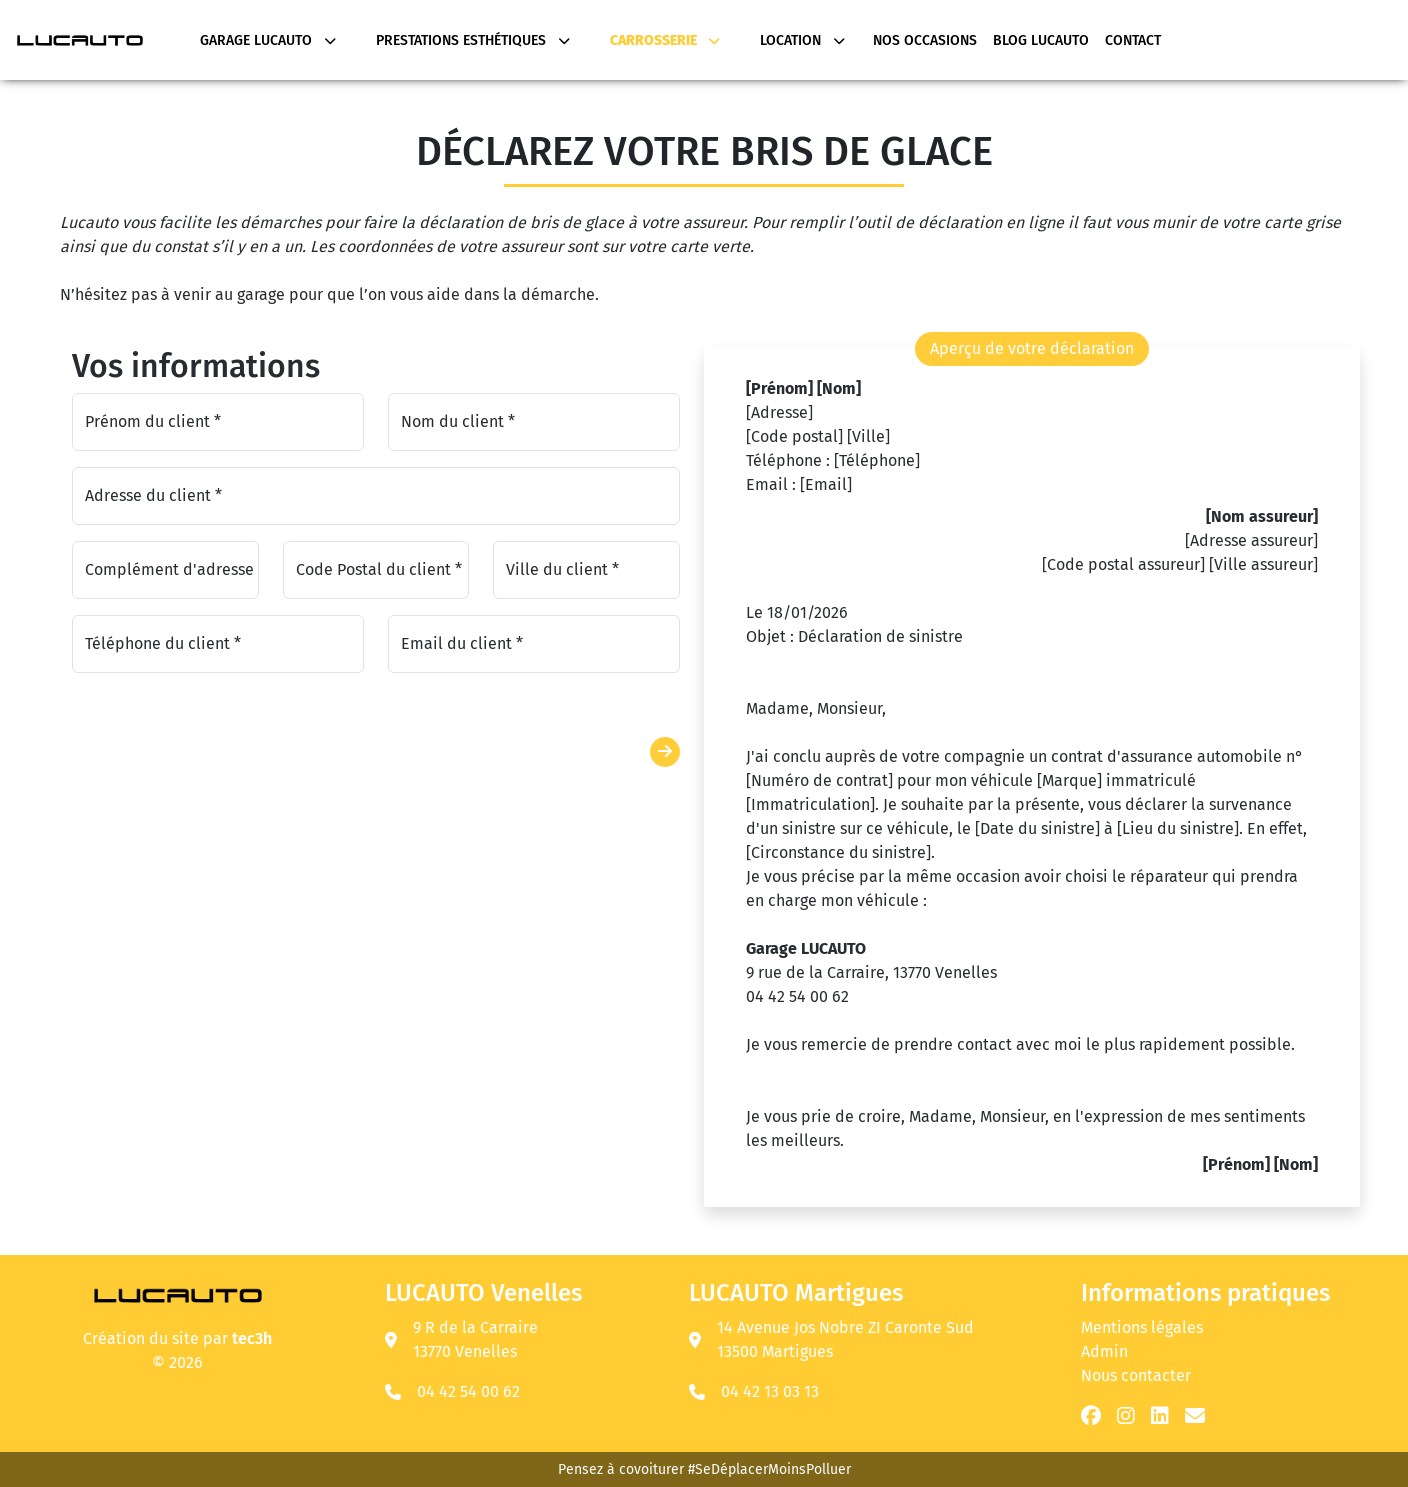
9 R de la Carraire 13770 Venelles (461, 1339)
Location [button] (802, 40)
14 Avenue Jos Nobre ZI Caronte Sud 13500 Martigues (831, 1339)
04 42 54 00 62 (468, 1391)
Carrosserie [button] (665, 40)
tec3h (252, 1338)
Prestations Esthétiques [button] (473, 40)
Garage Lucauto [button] (268, 40)
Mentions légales (1142, 1327)
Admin (1104, 1351)
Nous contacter (1136, 1375)
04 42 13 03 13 (770, 1391)
